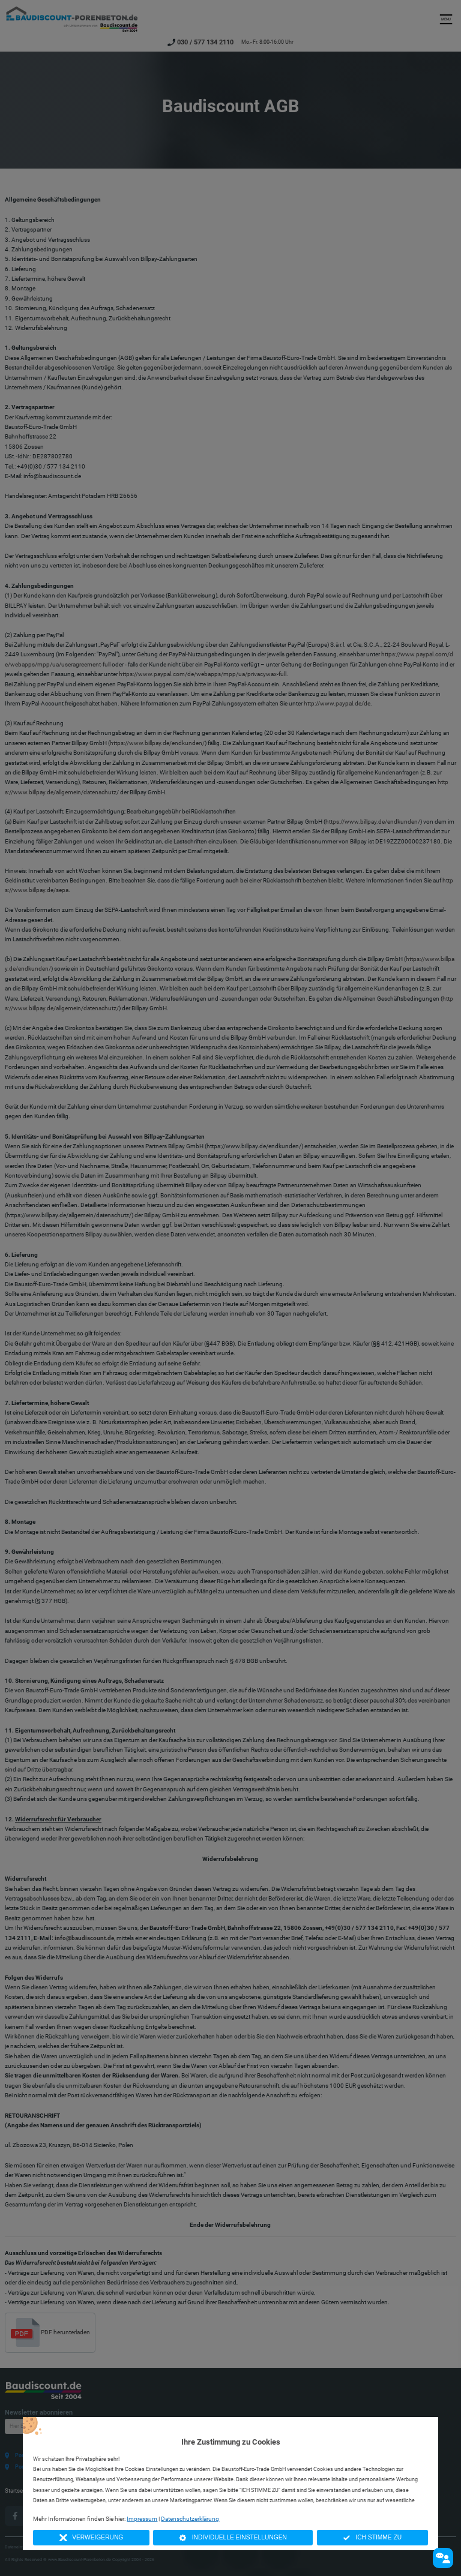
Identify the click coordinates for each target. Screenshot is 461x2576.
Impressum (142, 2519)
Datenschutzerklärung (190, 2519)
